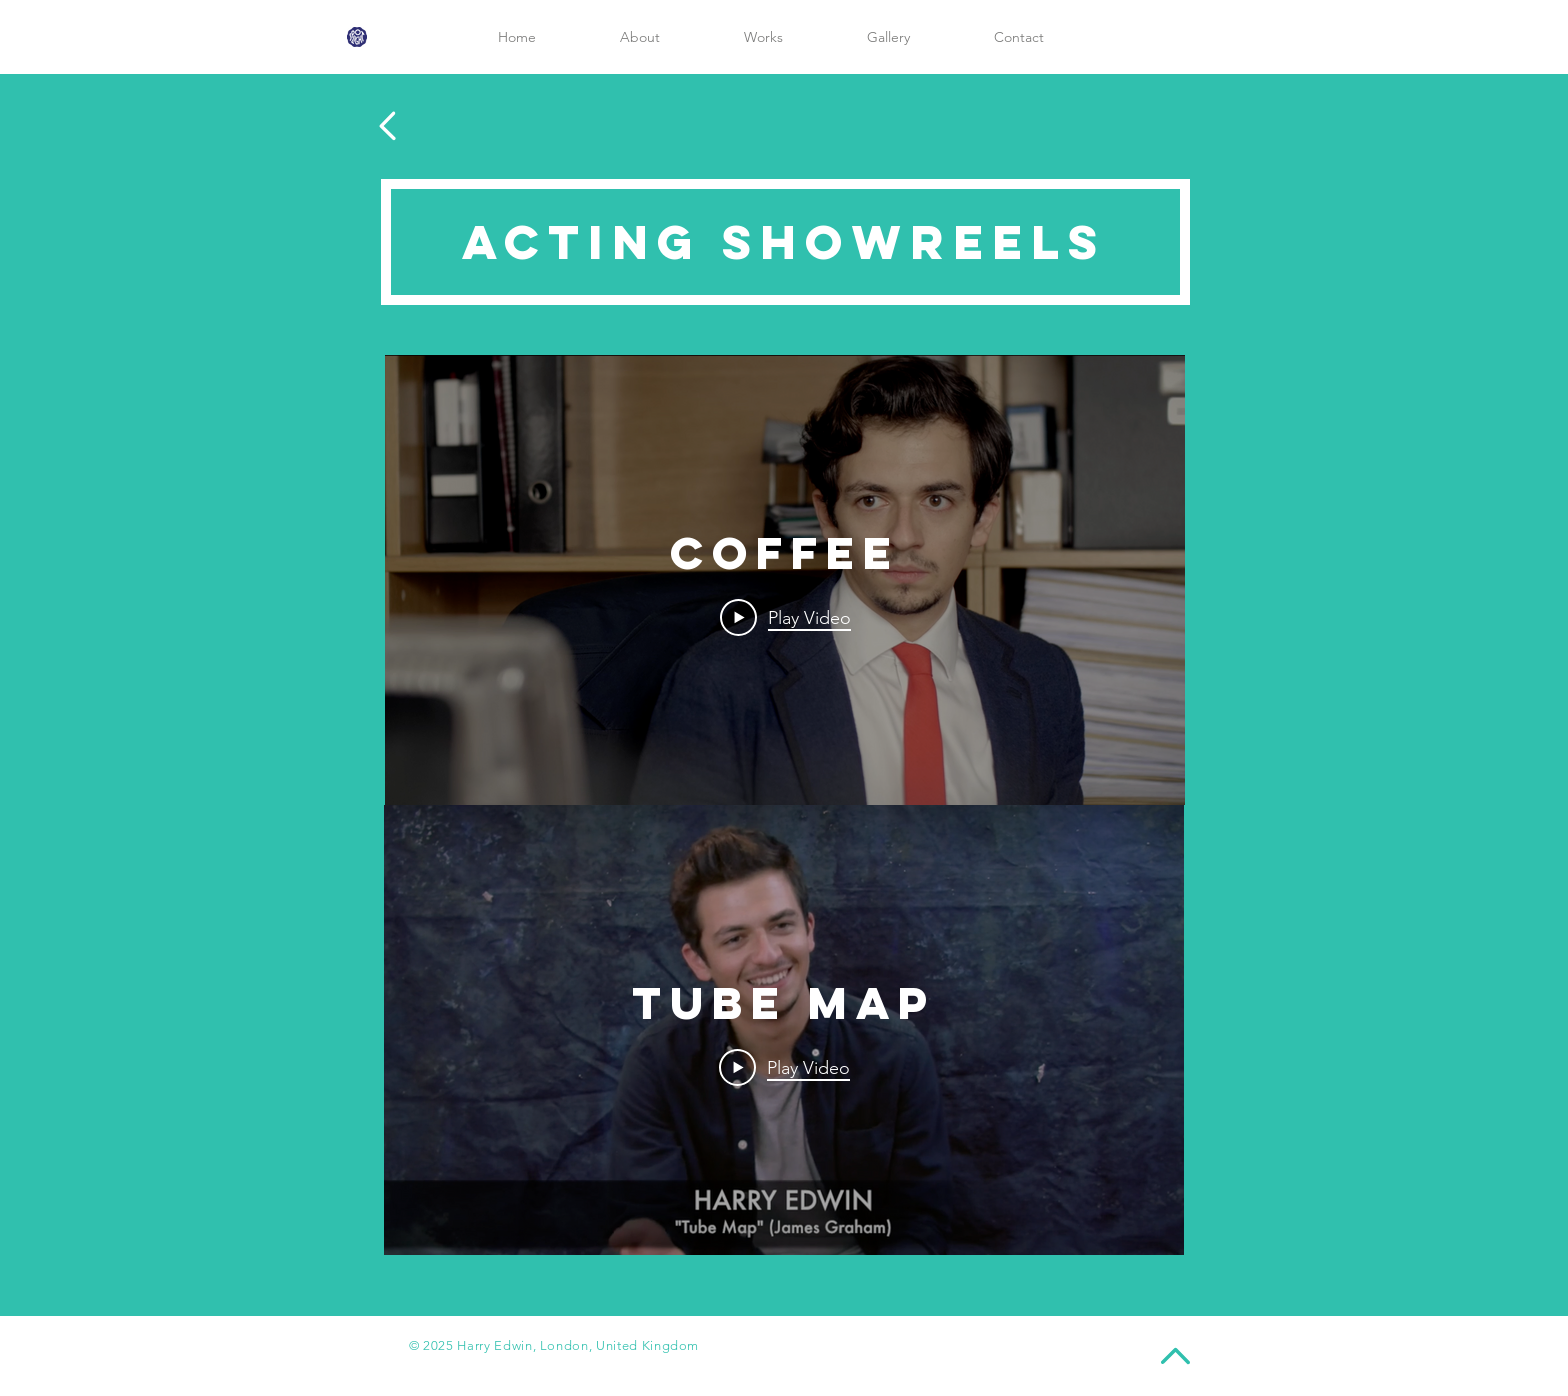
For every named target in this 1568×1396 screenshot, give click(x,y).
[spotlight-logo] (357, 37)
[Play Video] (785, 617)
